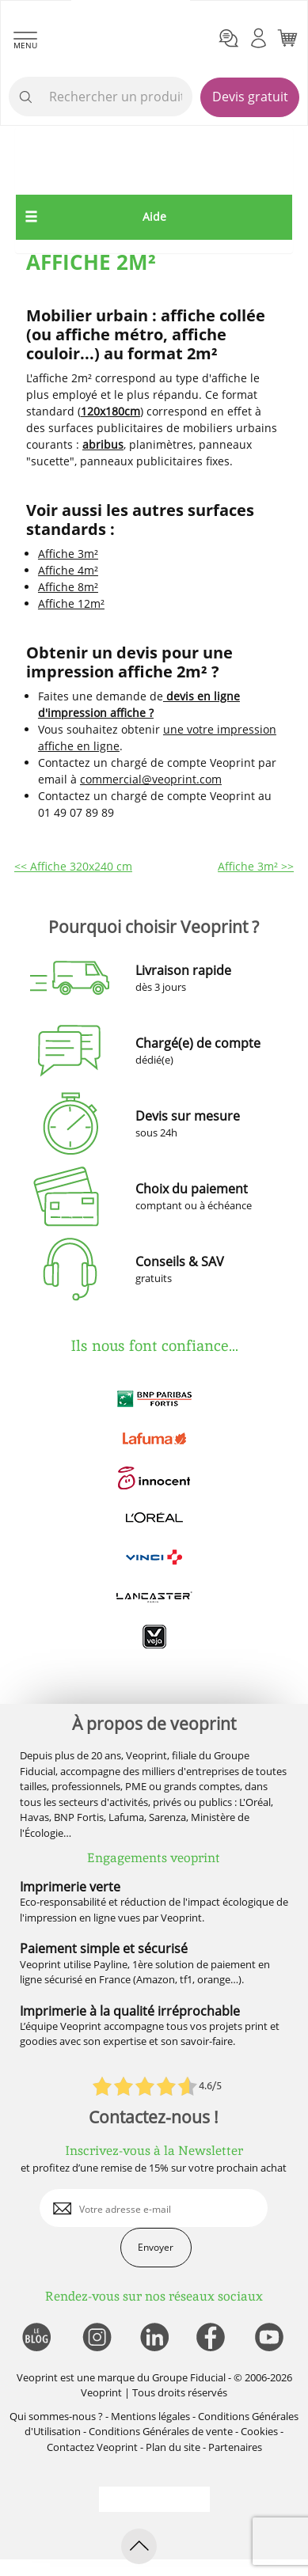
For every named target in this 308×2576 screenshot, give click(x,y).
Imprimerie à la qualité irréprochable (130, 2011)
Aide (154, 216)
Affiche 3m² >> (256, 866)
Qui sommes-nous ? (56, 2416)
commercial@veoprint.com (151, 779)
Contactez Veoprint (92, 2447)
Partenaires (235, 2447)
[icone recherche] (26, 97)
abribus (103, 444)
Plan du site (173, 2447)
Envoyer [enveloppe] (155, 2247)
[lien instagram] (95, 2338)
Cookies (259, 2431)
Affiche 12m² (71, 603)
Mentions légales (150, 2416)
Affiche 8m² (68, 586)
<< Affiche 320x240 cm (73, 866)
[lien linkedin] (154, 2338)
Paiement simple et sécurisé (104, 1948)
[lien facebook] (213, 2338)
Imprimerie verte (70, 1886)
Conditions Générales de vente (161, 2431)
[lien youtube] (271, 2338)
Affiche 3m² (68, 553)
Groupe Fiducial (189, 2377)
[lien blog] (36, 2338)
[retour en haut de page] (139, 2546)
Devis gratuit (250, 96)
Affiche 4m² (68, 570)
